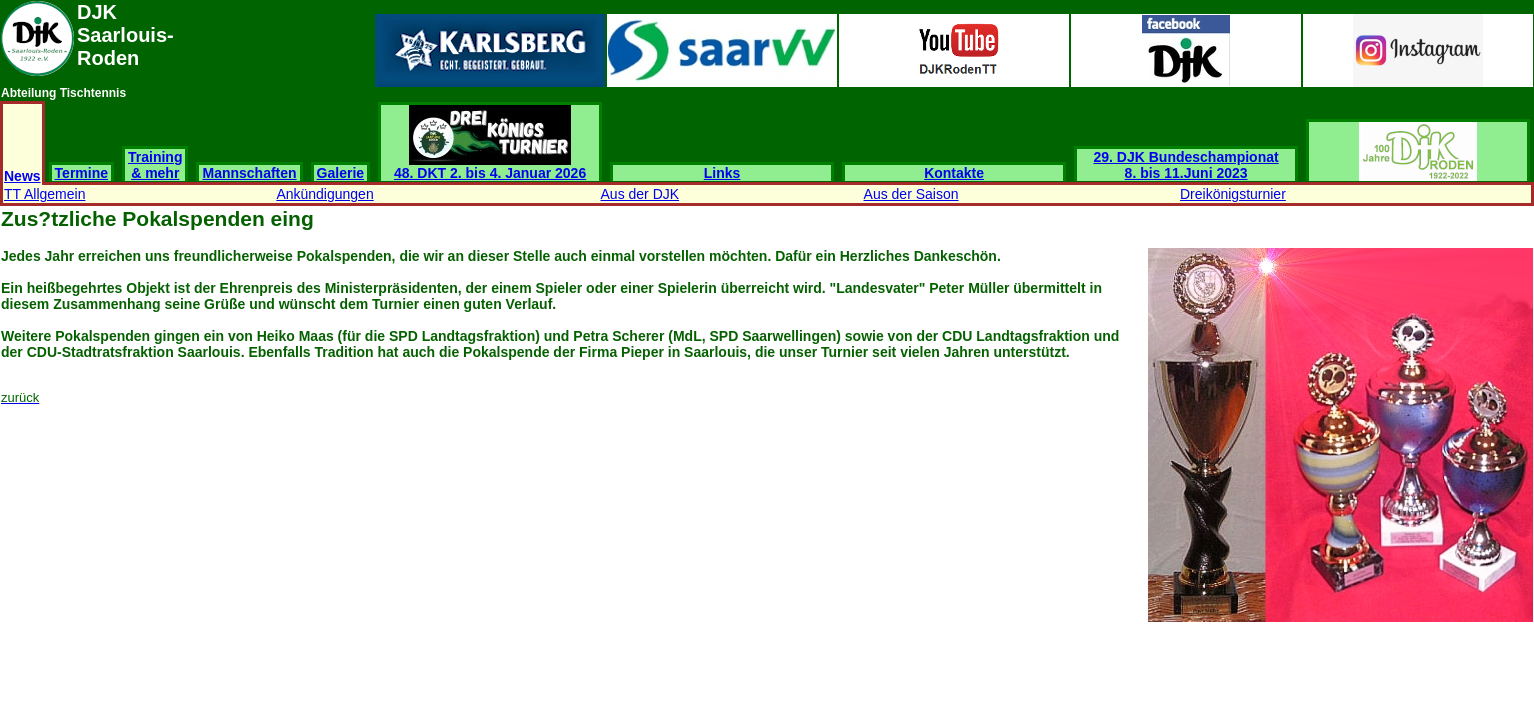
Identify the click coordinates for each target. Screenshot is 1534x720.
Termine (81, 173)
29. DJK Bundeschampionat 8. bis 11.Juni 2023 (1186, 165)
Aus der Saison (911, 194)
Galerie (340, 173)
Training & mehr (155, 165)
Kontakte (954, 173)
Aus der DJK (640, 194)
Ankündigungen (324, 194)
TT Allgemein (44, 194)
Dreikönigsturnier (1233, 194)
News (22, 176)
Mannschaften (249, 173)
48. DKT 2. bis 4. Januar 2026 (490, 166)
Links (722, 173)
